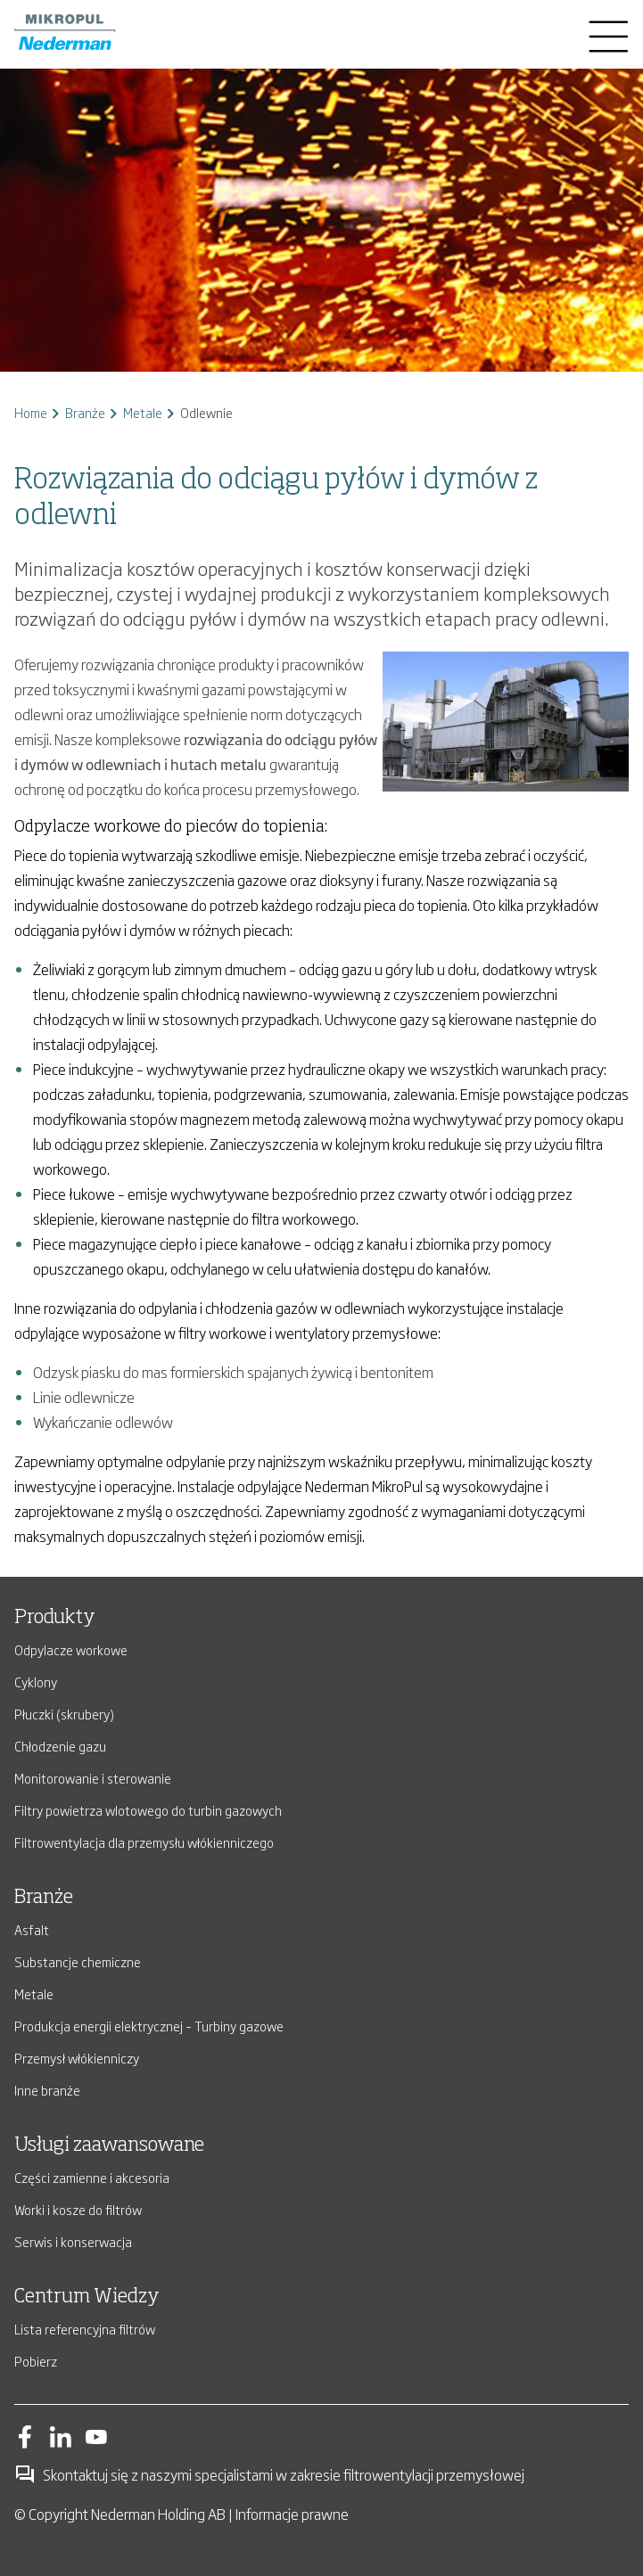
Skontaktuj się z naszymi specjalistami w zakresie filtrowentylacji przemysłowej (269, 2474)
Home (30, 412)
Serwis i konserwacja (73, 2241)
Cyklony (35, 1681)
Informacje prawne (292, 2513)
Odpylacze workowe (71, 1649)
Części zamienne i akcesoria (91, 2177)
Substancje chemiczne (77, 1961)
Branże (85, 412)
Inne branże (47, 2089)
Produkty (54, 1618)
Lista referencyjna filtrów (84, 2328)
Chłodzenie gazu (60, 1745)
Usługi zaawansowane (109, 2145)
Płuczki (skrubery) (64, 1713)
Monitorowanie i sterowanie (92, 1777)
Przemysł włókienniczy (76, 2057)
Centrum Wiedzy (87, 2297)
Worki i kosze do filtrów (78, 2209)
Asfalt (31, 1929)
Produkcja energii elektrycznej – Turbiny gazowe (149, 2025)
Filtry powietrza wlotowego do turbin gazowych (148, 1810)
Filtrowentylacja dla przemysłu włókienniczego (144, 1842)
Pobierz (35, 2360)
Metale (142, 412)
